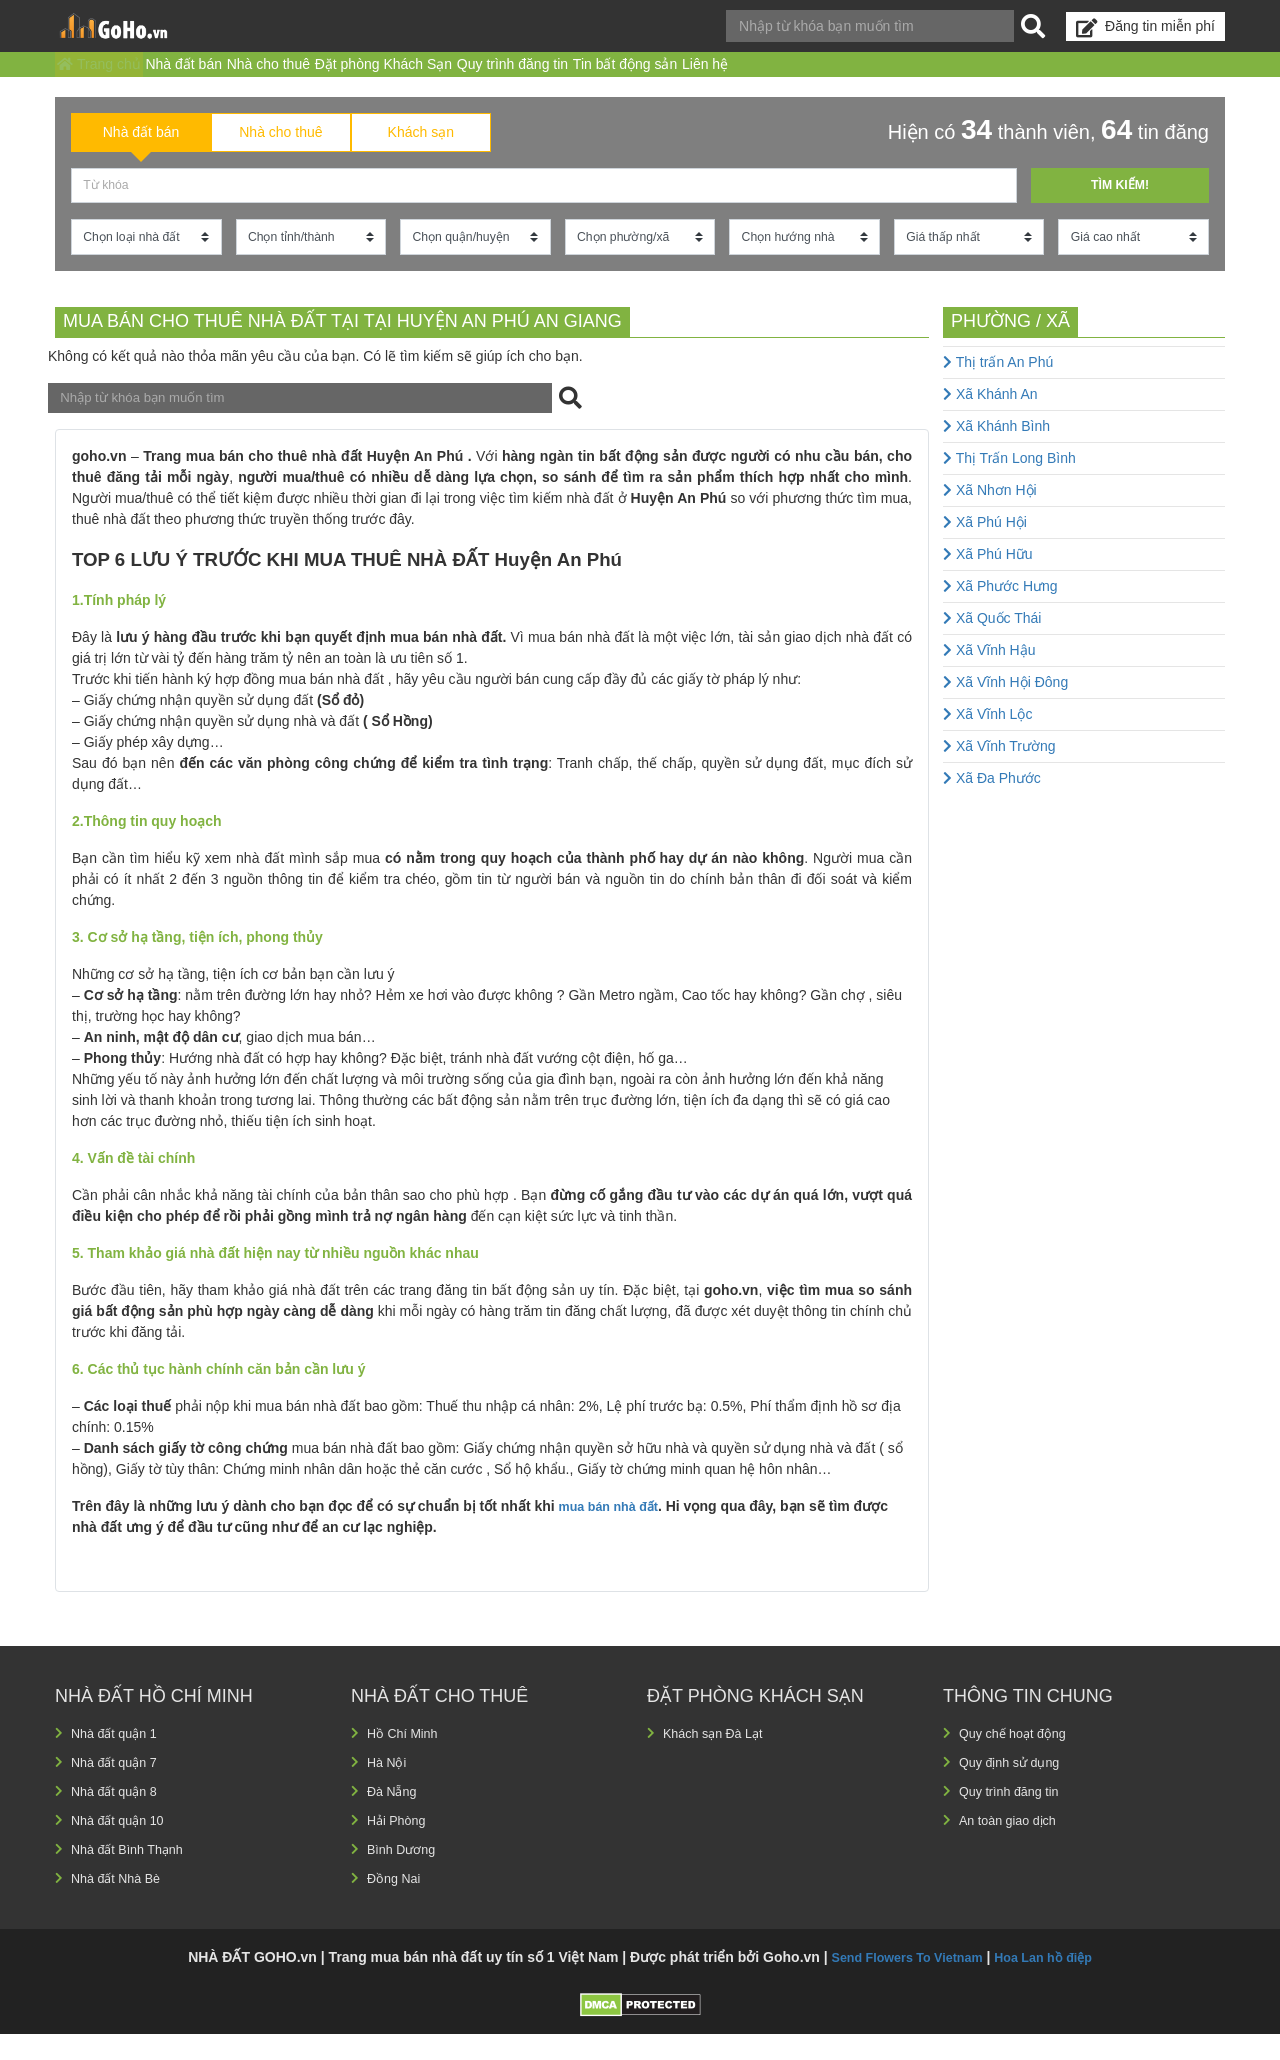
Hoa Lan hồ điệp (1052, 1983)
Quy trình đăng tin (635, 74)
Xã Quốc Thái (992, 643)
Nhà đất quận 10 (123, 1846)
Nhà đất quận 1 (119, 1759)
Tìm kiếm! (1119, 206)
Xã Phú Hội (985, 547)
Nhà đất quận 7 (119, 1788)
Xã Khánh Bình (996, 451)
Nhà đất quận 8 (119, 1817)
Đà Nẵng (394, 1817)
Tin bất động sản (775, 74)
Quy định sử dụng (1015, 1788)
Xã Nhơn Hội (990, 515)
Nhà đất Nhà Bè (121, 1904)
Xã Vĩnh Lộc (987, 739)
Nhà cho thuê (336, 74)
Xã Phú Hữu (988, 579)
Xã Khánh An (990, 419)
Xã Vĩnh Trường (999, 771)
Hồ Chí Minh (406, 1759)
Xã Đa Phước (992, 803)
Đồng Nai (396, 1904)
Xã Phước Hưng (1000, 611)
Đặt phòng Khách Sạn (478, 74)
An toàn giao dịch (1013, 1846)
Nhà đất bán (224, 74)
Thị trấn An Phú (998, 387)
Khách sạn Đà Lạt (719, 1759)
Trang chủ (112, 74)
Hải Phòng (400, 1846)
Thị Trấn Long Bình (1009, 483)
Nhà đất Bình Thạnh (133, 1875)
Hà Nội (388, 1788)
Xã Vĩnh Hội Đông (1005, 707)
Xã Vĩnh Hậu (989, 675)
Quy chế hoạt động (1018, 1759)
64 (1116, 149)
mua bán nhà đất (614, 1533)
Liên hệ (882, 74)
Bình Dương (405, 1875)
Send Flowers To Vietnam (901, 1983)
